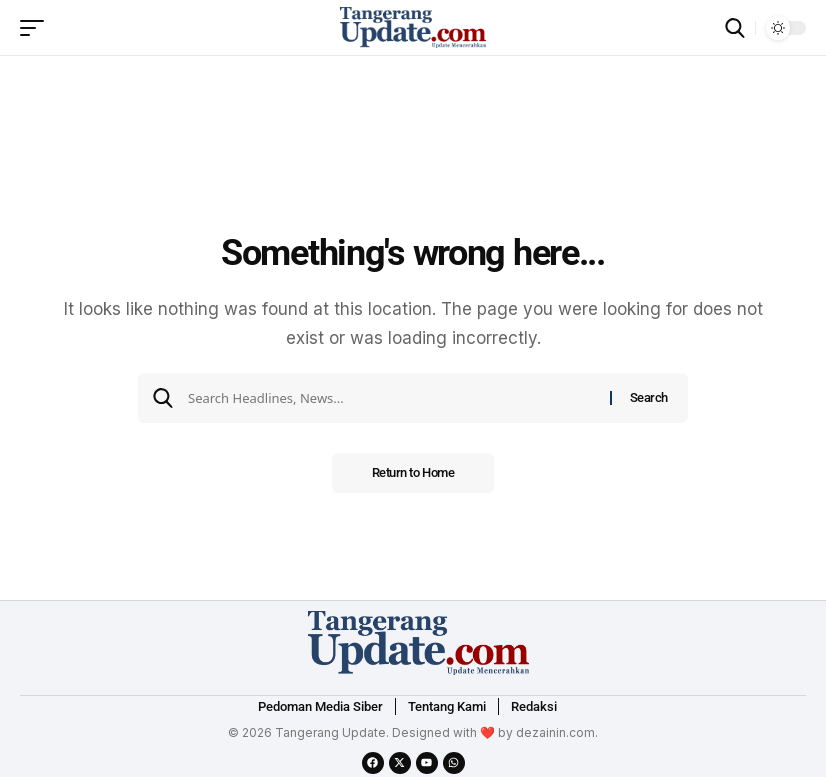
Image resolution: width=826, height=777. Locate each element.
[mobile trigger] (37, 28)
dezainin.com (555, 732)
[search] (735, 28)
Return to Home (413, 472)
